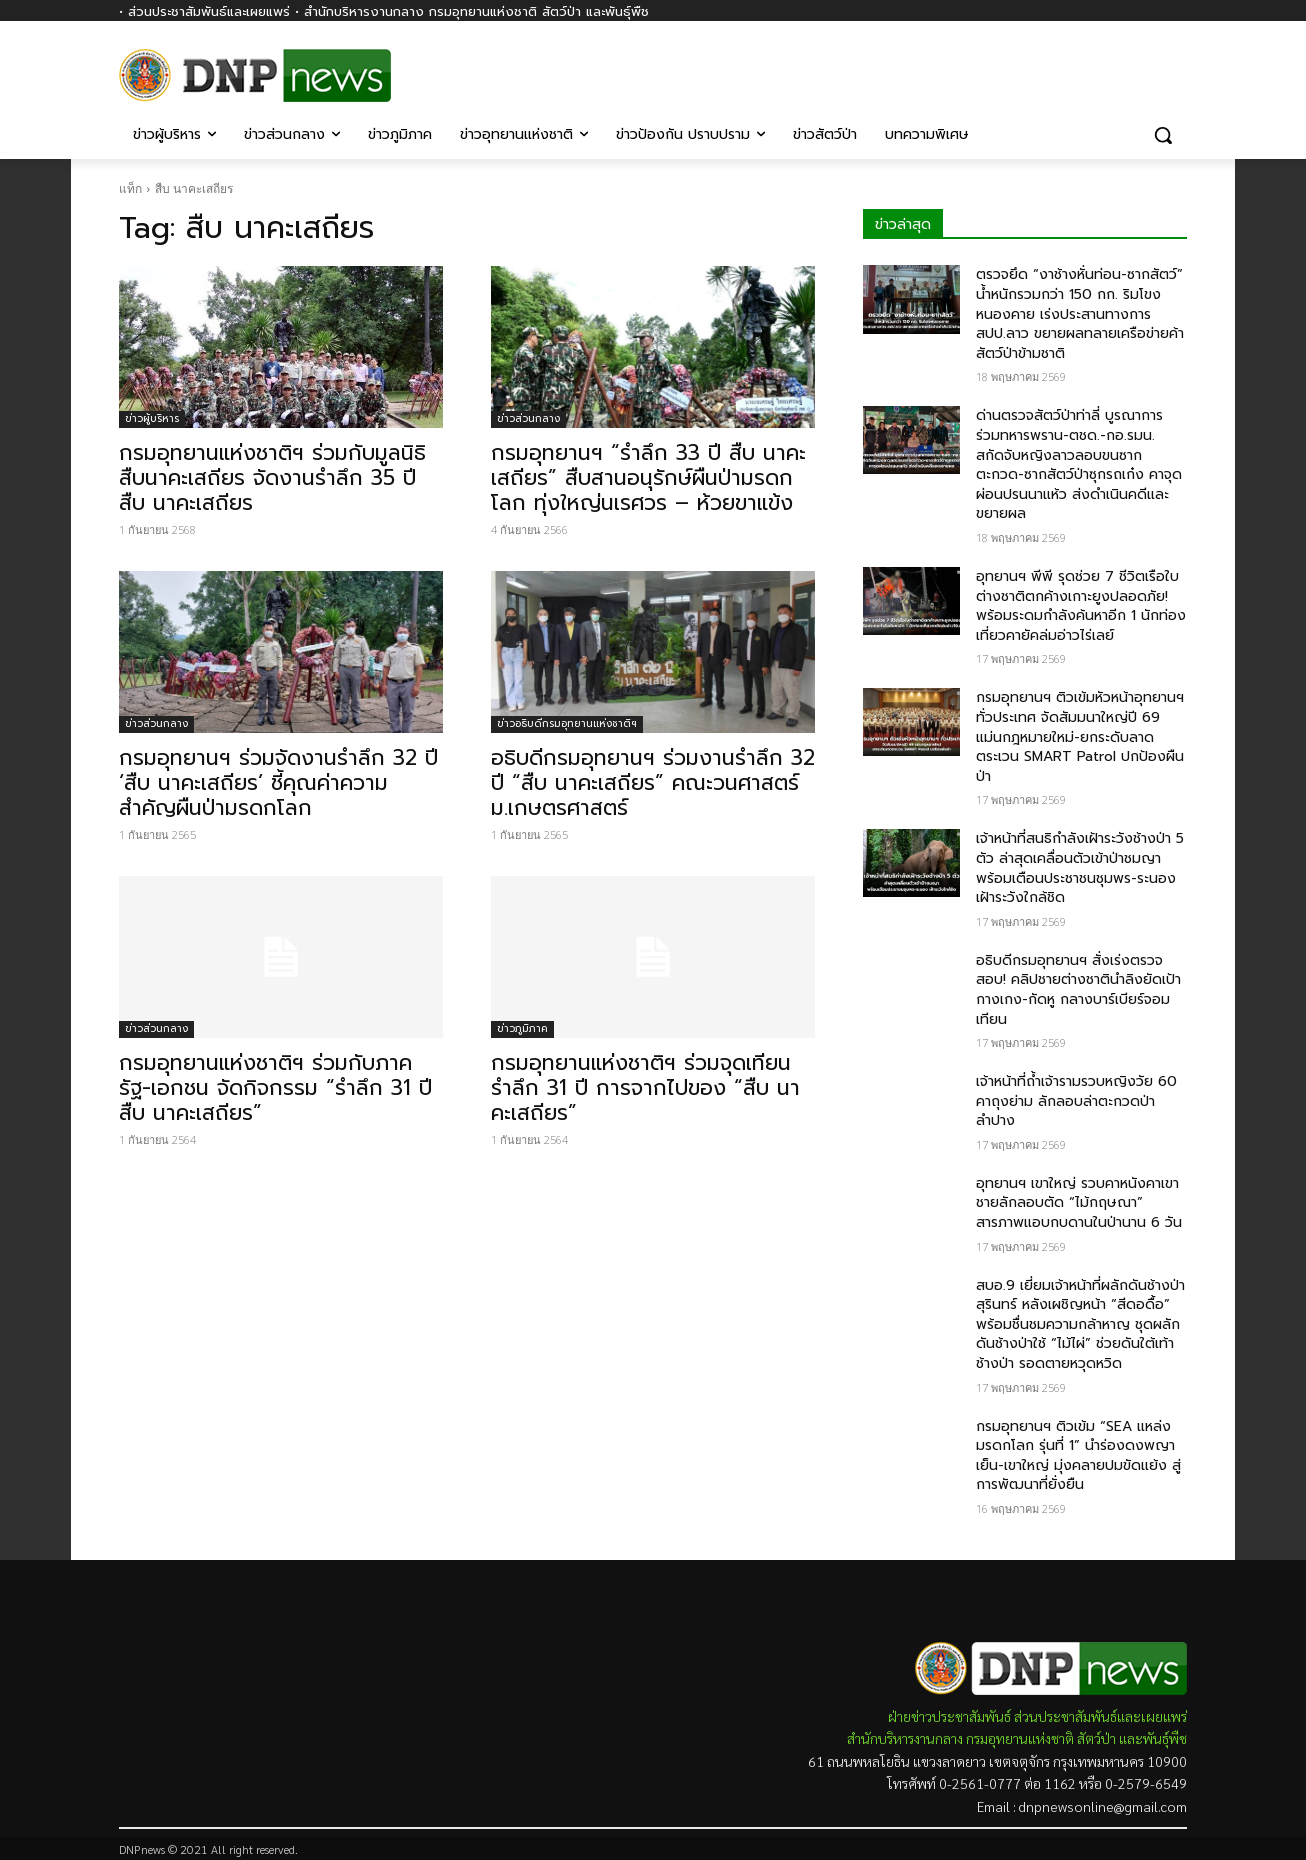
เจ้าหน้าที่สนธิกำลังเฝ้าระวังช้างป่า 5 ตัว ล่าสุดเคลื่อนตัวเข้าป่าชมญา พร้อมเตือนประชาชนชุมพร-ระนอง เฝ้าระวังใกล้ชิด (1080, 868)
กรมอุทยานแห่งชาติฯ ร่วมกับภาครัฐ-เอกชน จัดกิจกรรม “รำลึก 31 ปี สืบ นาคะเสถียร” (275, 1088)
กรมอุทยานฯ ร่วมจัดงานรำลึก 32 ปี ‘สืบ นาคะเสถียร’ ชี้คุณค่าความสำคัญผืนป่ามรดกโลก (278, 783)
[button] (1163, 135)
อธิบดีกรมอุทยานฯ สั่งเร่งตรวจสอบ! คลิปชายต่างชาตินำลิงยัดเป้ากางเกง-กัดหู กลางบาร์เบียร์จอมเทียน (1078, 990)
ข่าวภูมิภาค (522, 1028)
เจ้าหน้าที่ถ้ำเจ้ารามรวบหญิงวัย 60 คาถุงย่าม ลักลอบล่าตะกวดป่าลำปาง (1076, 1101)
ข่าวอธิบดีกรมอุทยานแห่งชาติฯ (567, 723)
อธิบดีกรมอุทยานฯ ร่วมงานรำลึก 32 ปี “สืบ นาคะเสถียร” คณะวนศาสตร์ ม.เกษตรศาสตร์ (653, 783)
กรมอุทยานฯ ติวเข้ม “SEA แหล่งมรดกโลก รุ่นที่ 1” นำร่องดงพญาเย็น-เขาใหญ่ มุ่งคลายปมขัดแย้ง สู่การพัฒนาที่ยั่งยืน (1078, 1456)
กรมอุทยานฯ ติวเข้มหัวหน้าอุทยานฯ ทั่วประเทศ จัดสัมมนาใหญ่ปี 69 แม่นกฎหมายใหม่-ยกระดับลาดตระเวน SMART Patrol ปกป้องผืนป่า (1080, 736)
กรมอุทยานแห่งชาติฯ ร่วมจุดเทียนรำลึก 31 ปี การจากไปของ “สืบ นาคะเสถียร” (645, 1088)
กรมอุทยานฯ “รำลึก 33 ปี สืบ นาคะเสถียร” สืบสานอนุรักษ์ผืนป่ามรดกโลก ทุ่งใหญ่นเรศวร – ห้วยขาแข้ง (648, 478)
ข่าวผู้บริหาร (152, 418)
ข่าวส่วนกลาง (528, 418)
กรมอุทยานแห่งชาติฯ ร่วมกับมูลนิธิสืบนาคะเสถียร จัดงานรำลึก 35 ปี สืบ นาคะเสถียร (272, 478)
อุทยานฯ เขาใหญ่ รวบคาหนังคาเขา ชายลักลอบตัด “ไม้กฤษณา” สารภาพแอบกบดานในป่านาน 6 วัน (1079, 1203)
